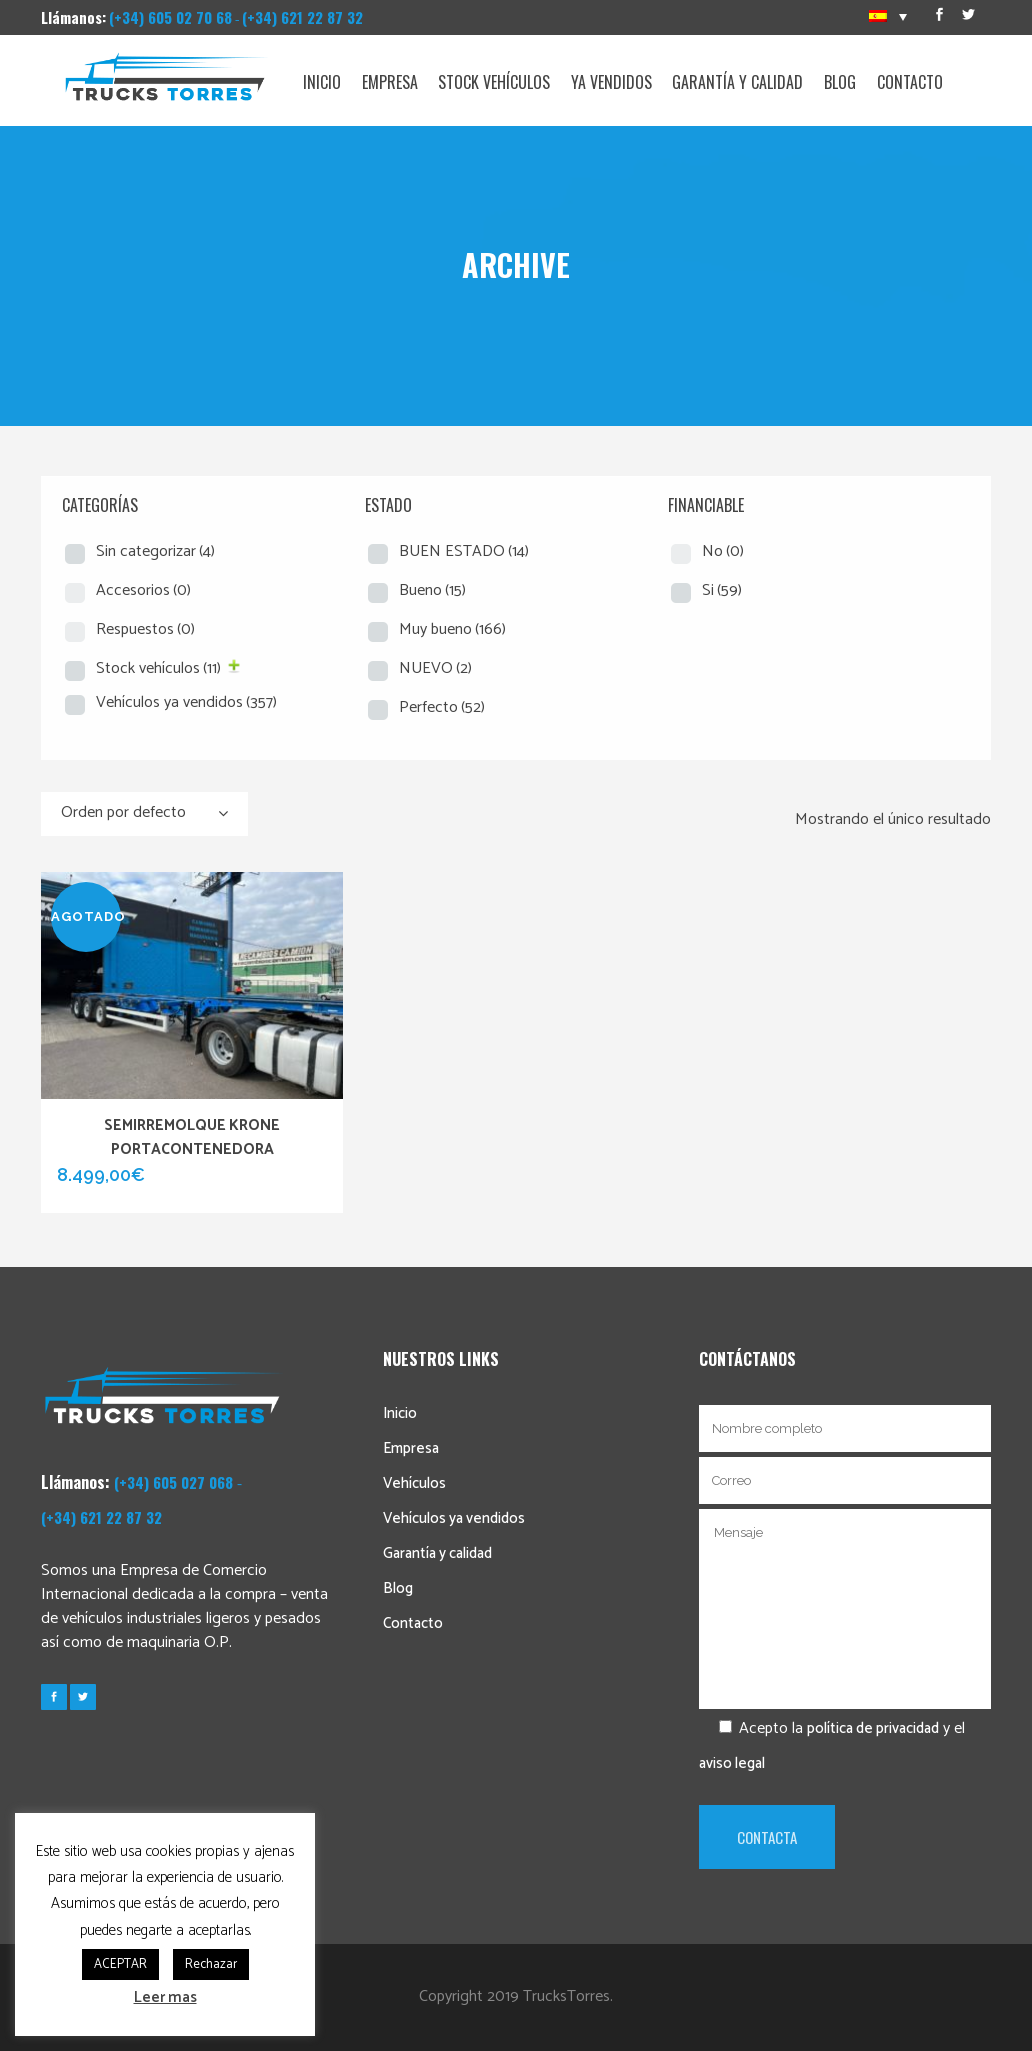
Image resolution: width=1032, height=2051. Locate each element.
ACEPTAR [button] (120, 1964)
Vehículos (414, 1483)
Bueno (432, 590)
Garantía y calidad (437, 1553)
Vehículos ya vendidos (186, 702)
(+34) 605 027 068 (173, 1482)
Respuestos (145, 629)
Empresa (411, 1448)
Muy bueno (452, 629)
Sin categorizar (155, 551)
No (723, 551)
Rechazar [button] (211, 1964)
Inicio (400, 1413)
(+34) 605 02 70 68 (170, 17)
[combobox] (144, 814)
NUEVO (435, 668)
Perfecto (442, 707)
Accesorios (143, 590)
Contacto (413, 1623)
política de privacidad (873, 1728)
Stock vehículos (158, 668)
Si (722, 590)
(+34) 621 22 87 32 (302, 17)
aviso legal (732, 1763)
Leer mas (165, 1997)
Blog (398, 1588)
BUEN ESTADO (464, 551)
